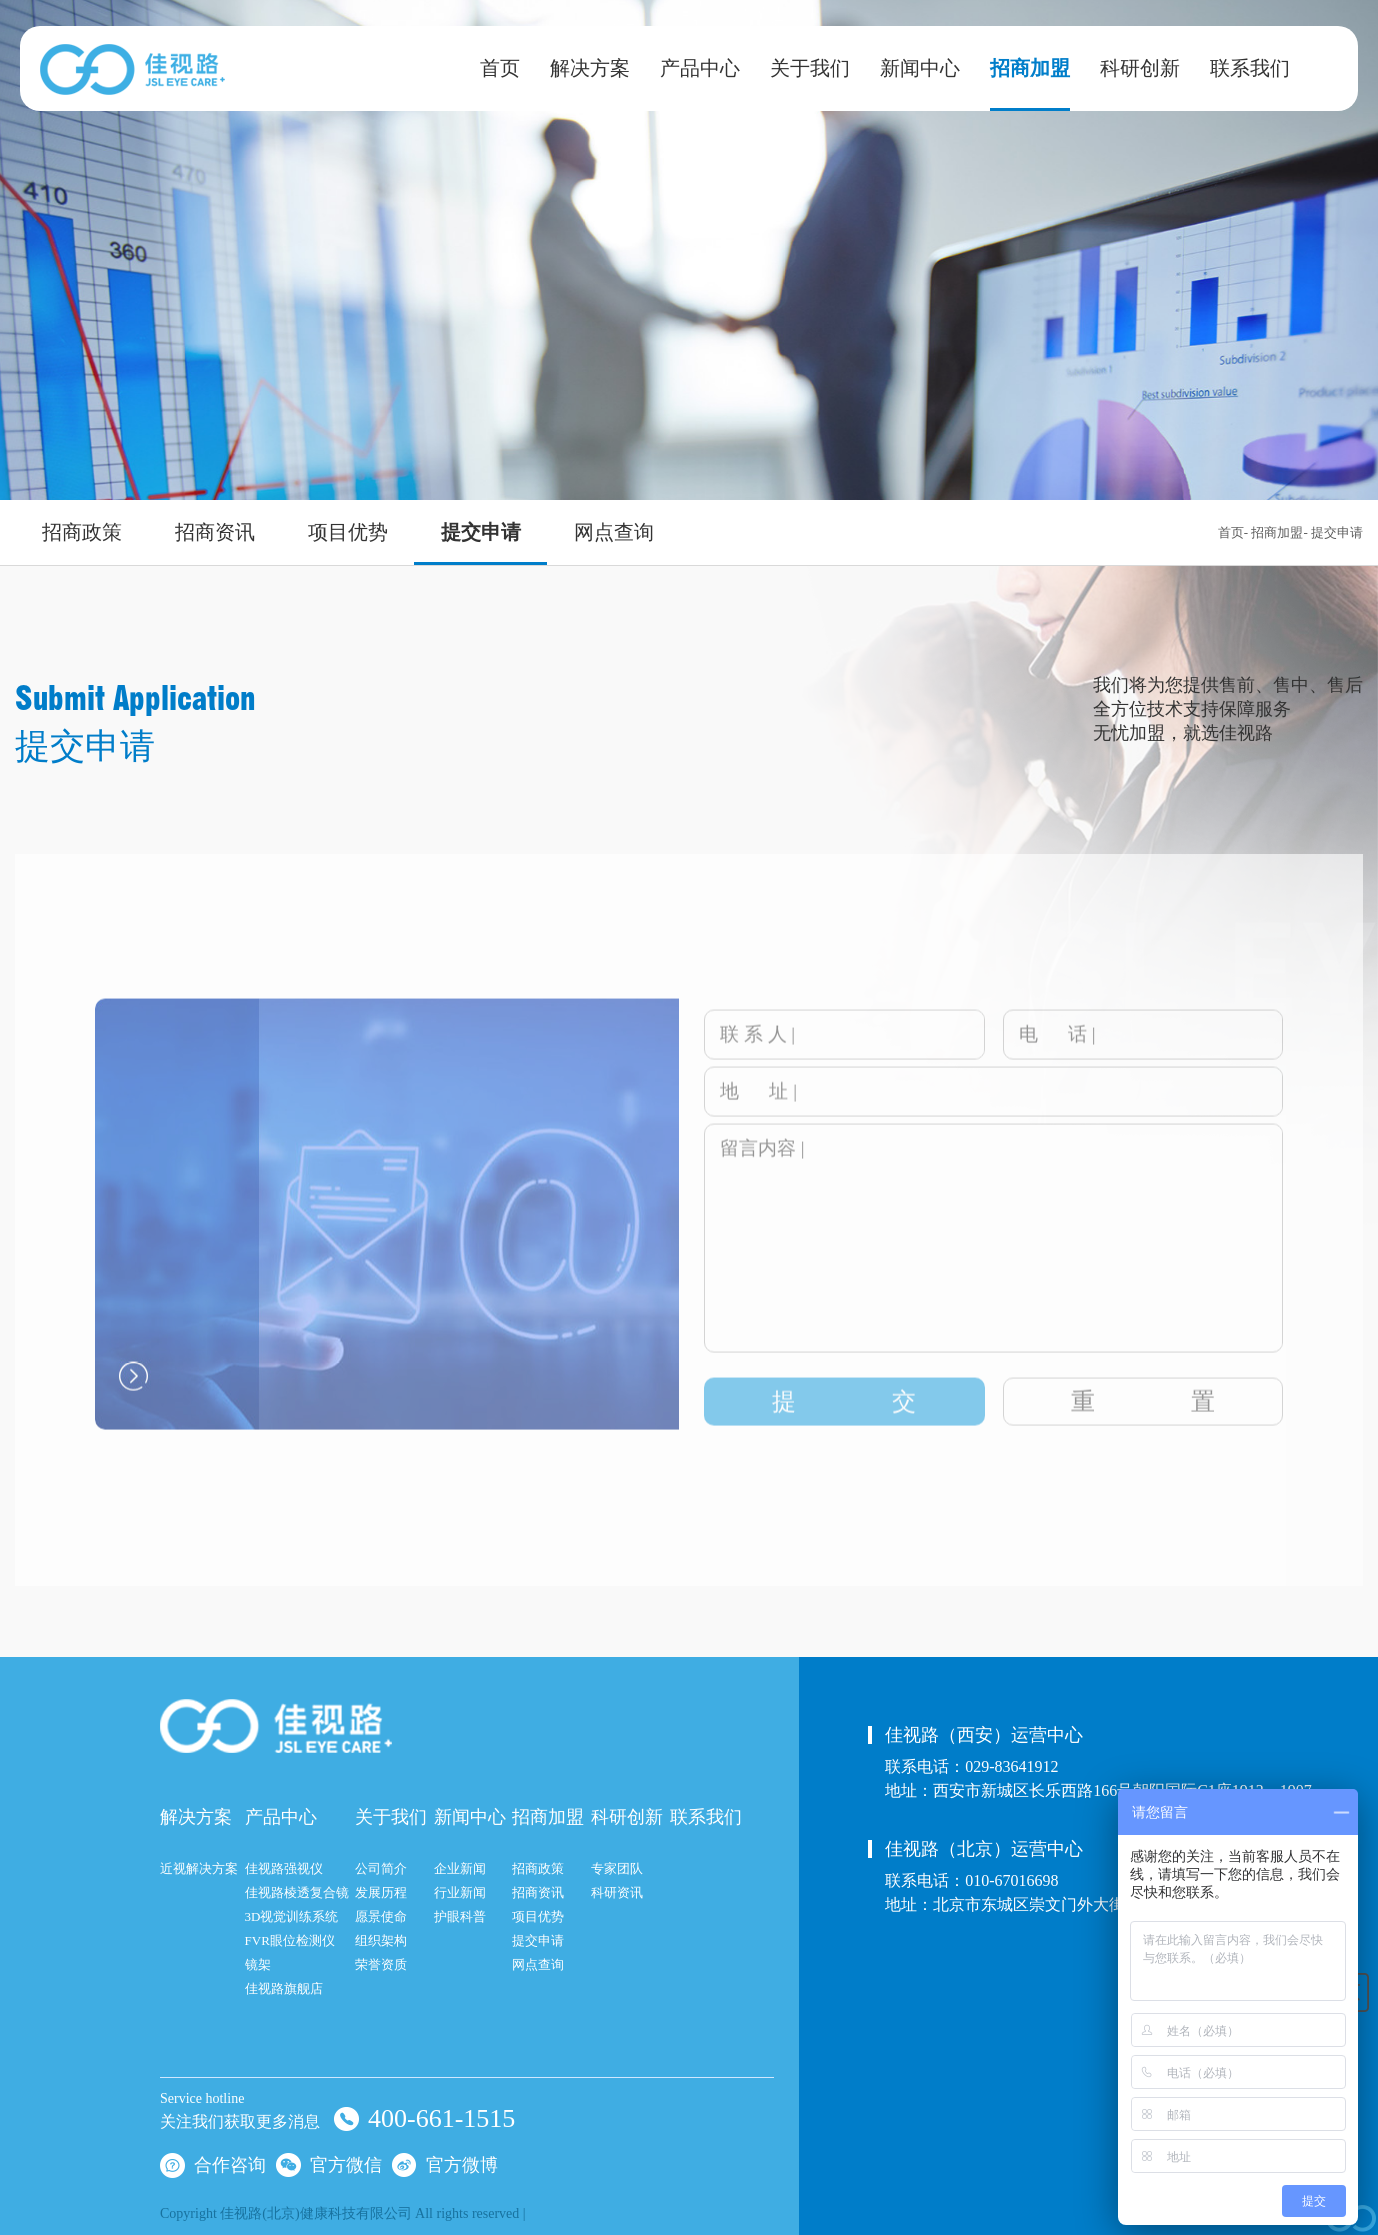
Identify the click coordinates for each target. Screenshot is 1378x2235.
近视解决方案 (199, 1868)
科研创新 (1140, 68)
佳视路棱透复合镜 (297, 1892)
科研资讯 (617, 1892)
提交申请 (481, 532)
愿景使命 (381, 1916)
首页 (500, 68)
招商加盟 (1030, 68)
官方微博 (445, 2163)
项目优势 (348, 532)
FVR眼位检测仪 (290, 1940)
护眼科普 (460, 1916)
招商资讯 (215, 532)
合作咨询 (213, 2163)
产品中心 (700, 68)
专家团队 (617, 1868)
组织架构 (381, 1940)
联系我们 (1250, 68)
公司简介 (381, 1868)
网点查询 (614, 532)
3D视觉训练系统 (292, 1916)
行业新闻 (460, 1892)
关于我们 (810, 68)
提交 (844, 1419)
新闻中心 (920, 68)
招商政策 (82, 532)
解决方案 (590, 68)
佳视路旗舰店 (284, 1988)
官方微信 (329, 2163)
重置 (1143, 1419)
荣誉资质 (381, 1964)
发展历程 (381, 1892)
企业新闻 (460, 1868)
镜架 (258, 1964)
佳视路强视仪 (284, 1868)
